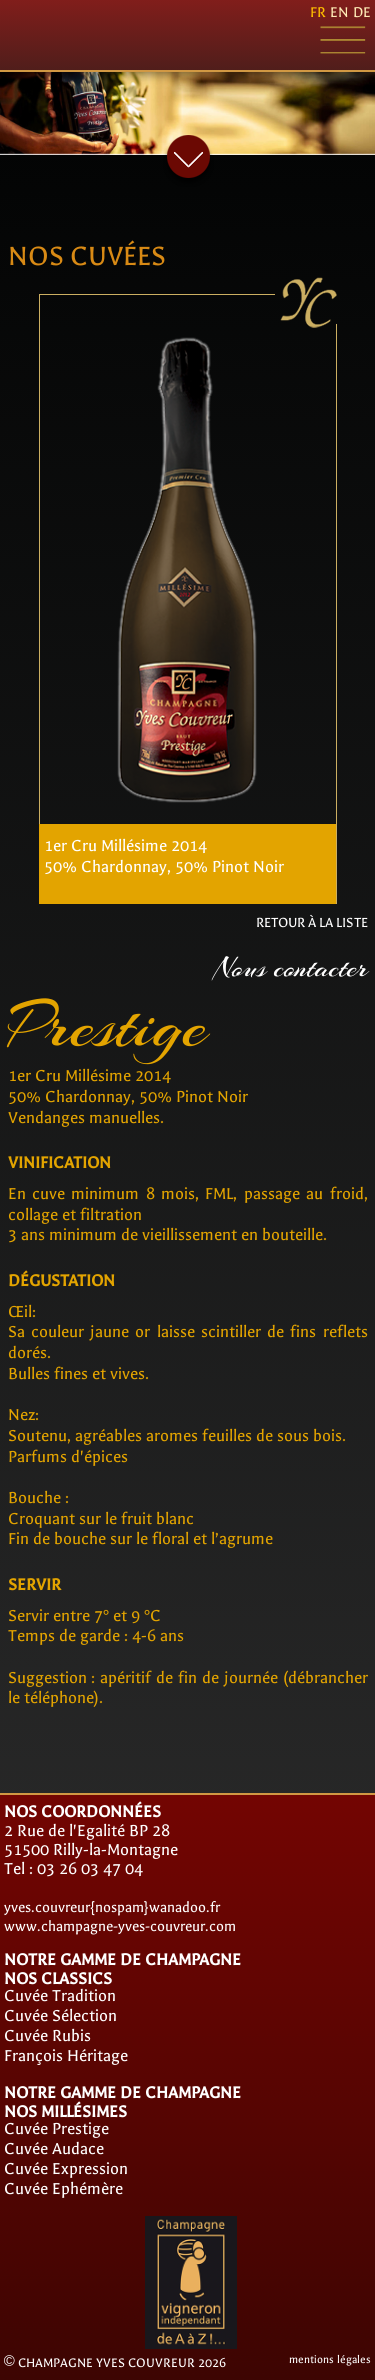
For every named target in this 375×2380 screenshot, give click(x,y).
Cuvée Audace (54, 2148)
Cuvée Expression (66, 2168)
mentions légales (330, 2359)
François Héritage (66, 2055)
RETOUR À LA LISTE (312, 922)
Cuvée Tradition (60, 1995)
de (362, 12)
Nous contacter (291, 968)
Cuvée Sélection (60, 2015)
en (339, 12)
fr (318, 12)
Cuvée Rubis (47, 2035)
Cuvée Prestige (56, 2128)
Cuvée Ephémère (63, 2188)
